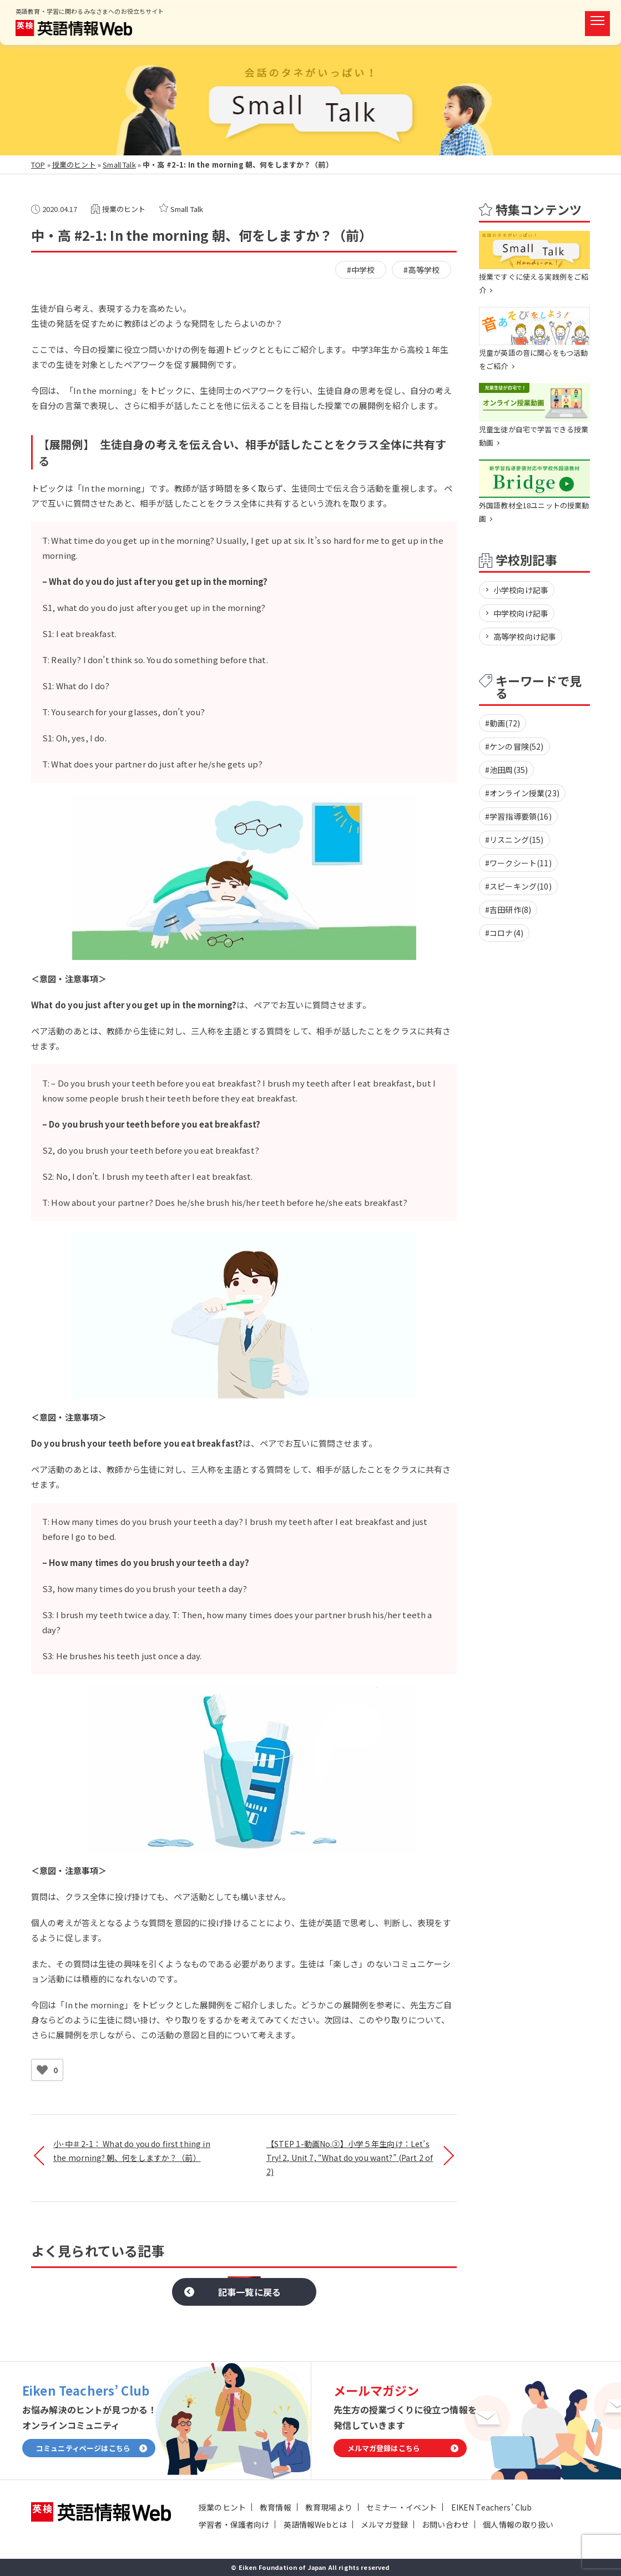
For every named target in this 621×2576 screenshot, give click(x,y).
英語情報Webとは (315, 2524)
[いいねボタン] (42, 2070)
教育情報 (275, 2507)
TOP (38, 164)
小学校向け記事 (520, 589)
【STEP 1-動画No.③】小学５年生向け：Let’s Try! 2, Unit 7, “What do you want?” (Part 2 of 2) (349, 2157)
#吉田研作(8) (508, 909)
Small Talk (119, 164)
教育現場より (328, 2507)
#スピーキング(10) (518, 886)
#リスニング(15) (514, 839)
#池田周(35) (506, 769)
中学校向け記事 (520, 613)
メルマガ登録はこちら (384, 2448)
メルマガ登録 (384, 2524)
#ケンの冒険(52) (514, 746)
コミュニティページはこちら (83, 2448)
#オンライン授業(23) (522, 793)
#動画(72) (502, 723)
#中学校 (361, 269)
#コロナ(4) (504, 932)
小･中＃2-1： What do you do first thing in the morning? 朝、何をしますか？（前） (131, 2150)
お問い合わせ (445, 2524)
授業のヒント (74, 164)
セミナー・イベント (401, 2507)
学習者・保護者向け (234, 2524)
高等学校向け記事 (524, 636)
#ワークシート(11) (518, 862)
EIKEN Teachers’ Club (491, 2507)
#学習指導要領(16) (518, 816)
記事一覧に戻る (249, 2292)
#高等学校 (421, 269)
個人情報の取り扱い (518, 2524)
